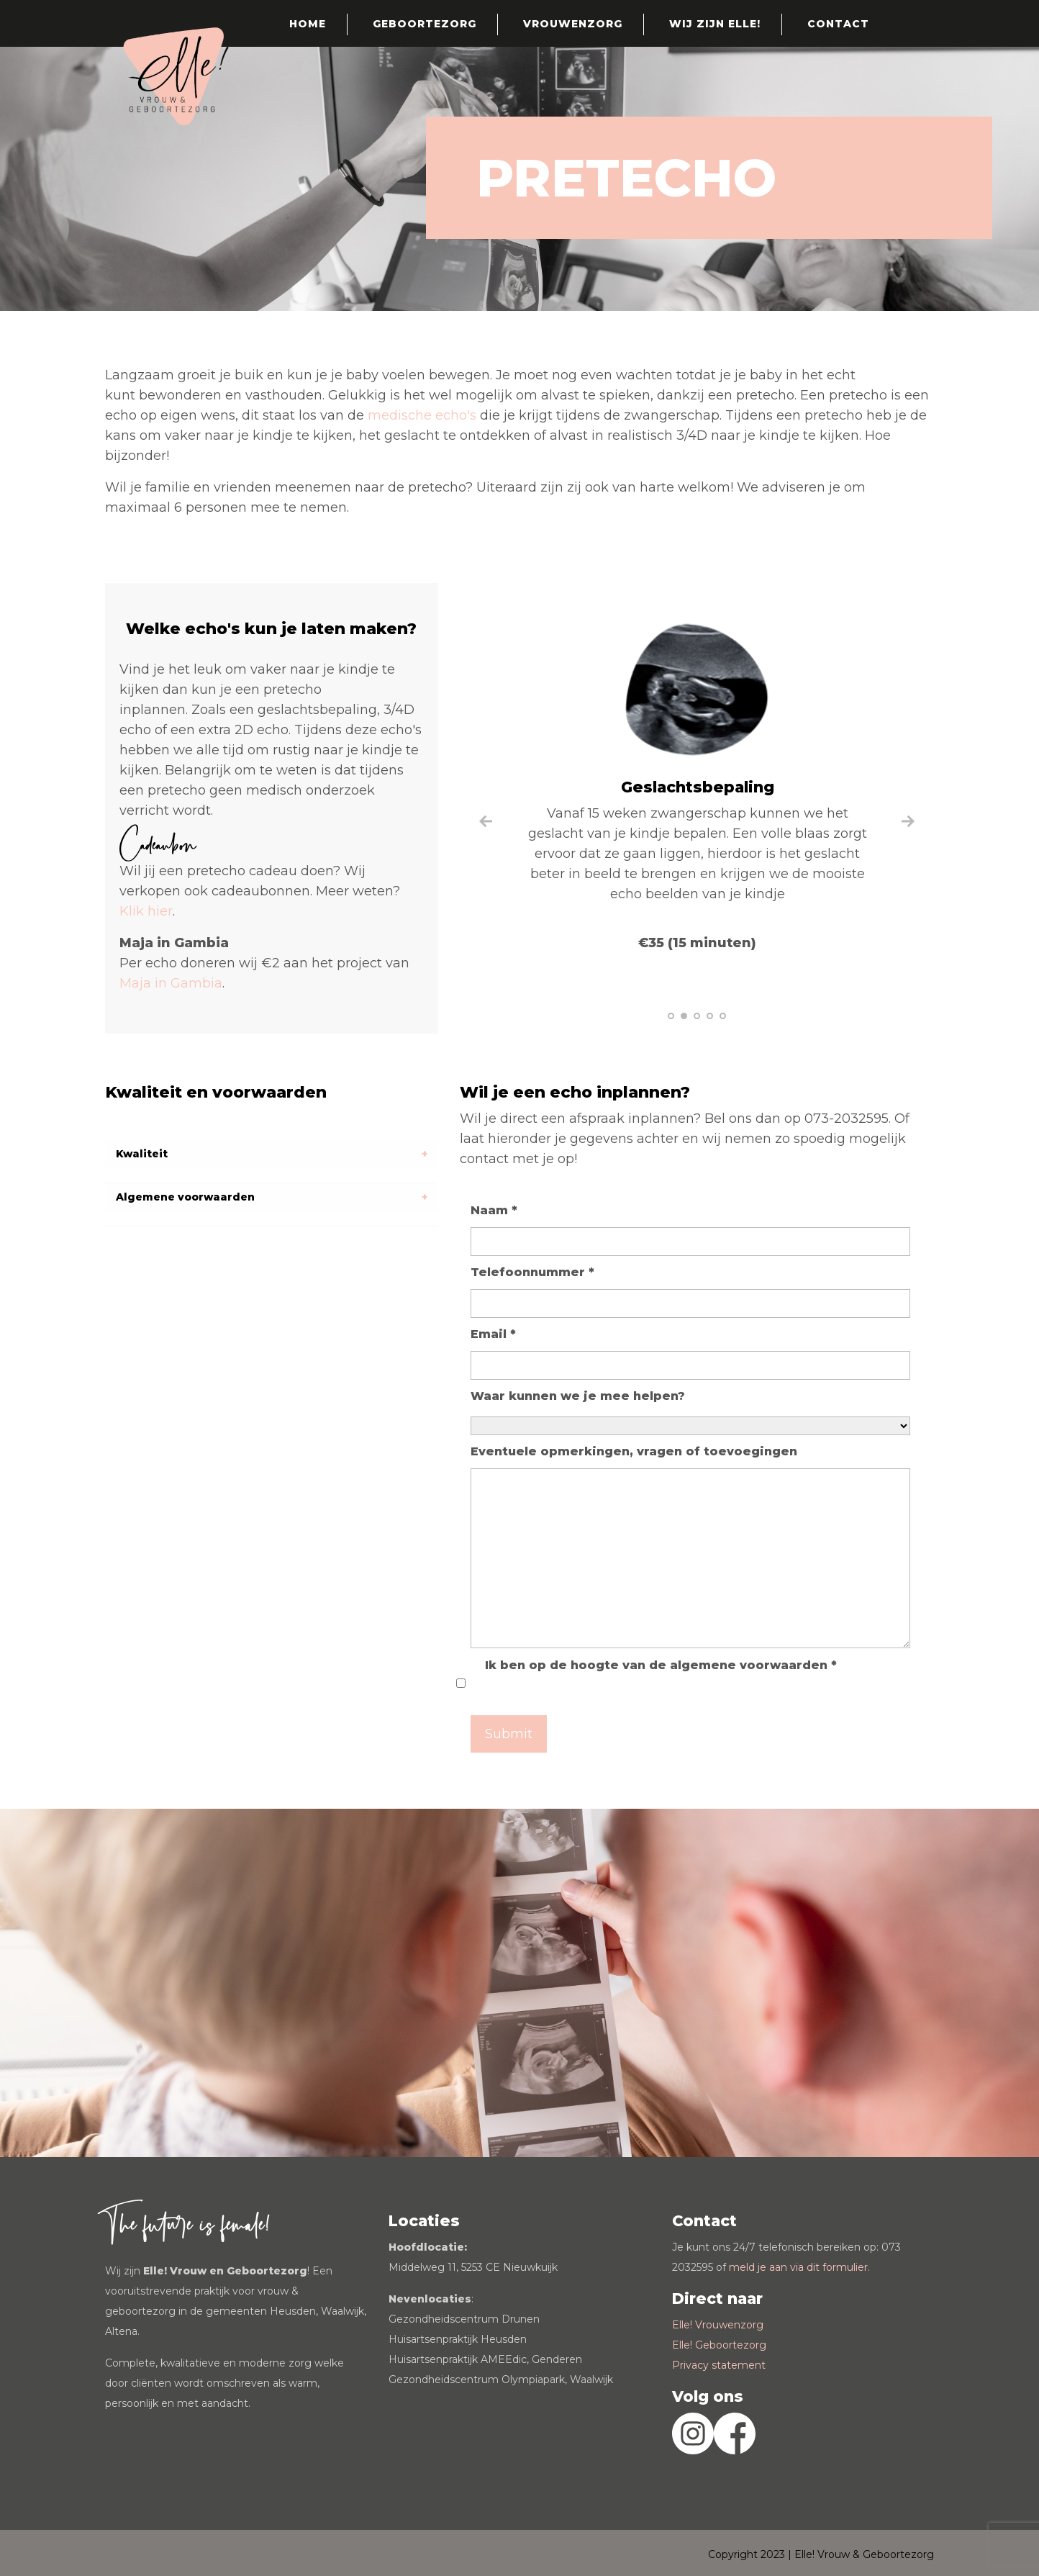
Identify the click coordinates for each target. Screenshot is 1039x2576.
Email (493, 1334)
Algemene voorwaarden (185, 1196)
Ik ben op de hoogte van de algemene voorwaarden (661, 1665)
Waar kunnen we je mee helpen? (578, 1396)
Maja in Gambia (170, 983)
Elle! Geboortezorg (719, 2344)
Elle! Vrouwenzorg (717, 2324)
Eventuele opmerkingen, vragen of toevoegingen (634, 1451)
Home (307, 23)
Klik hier (146, 911)
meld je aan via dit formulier (798, 2267)
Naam (494, 1210)
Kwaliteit (142, 1153)
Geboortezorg (424, 23)
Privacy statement (719, 2365)
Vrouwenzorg (572, 23)
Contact (838, 23)
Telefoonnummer (532, 1272)
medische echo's (424, 415)
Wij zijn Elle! (715, 23)
